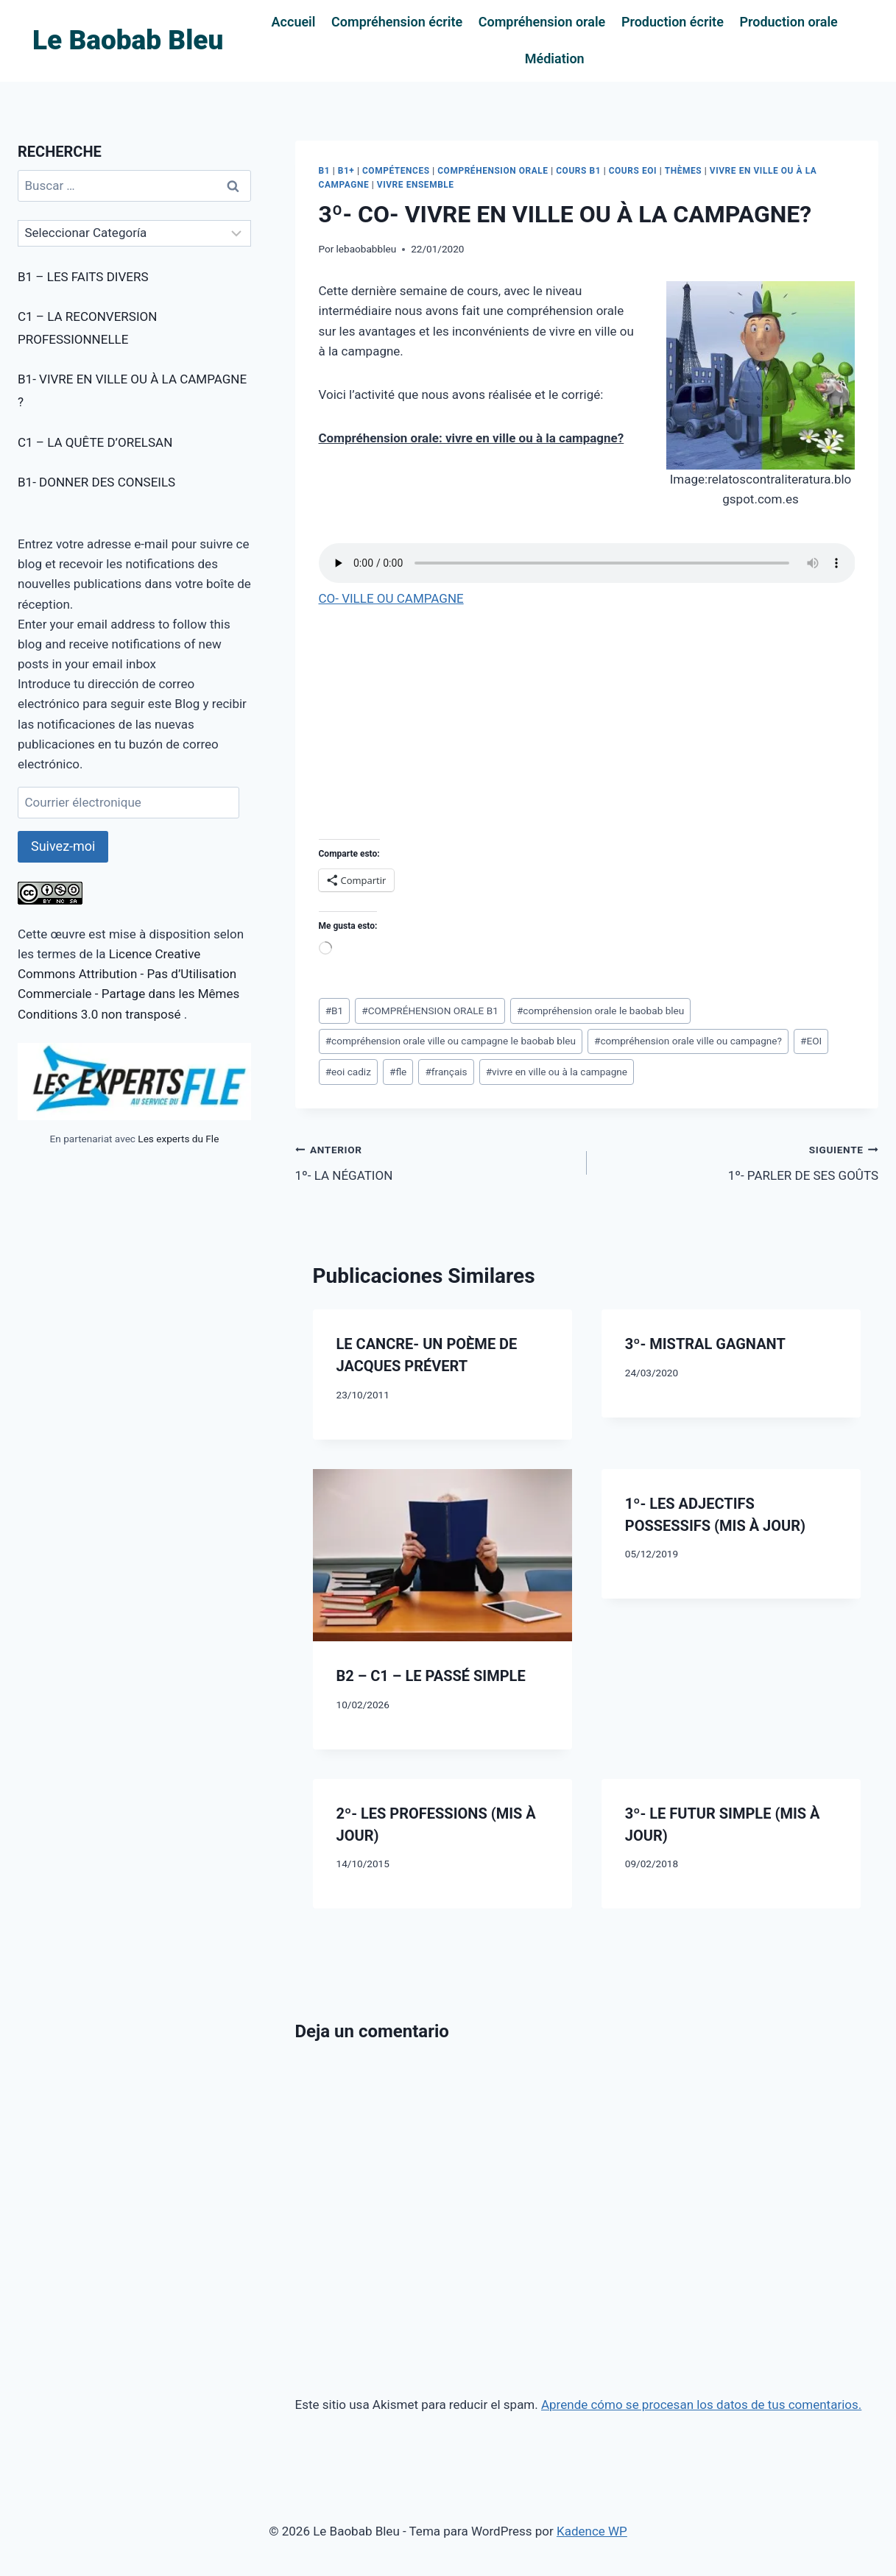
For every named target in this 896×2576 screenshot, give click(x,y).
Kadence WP (592, 2531)
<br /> (363, 721)
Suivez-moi (63, 846)
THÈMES (683, 171)
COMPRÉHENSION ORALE (492, 171)
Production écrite (672, 21)
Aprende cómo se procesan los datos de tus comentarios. (701, 2404)
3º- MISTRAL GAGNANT (705, 1344)
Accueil (294, 21)
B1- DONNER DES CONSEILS (96, 482)
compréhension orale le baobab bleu (600, 1010)
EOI (811, 1041)
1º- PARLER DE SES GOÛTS (738, 1161)
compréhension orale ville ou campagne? (688, 1041)
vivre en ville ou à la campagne (556, 1072)
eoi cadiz (348, 1072)
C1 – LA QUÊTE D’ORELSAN (95, 442)
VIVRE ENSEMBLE (415, 185)
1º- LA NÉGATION (434, 1161)
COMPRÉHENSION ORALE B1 (429, 1010)
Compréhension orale (542, 21)
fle (397, 1072)
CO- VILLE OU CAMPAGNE (391, 598)
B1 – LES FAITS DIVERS (83, 276)
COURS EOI (633, 171)
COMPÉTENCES (396, 171)
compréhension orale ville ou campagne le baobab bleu (450, 1041)
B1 (325, 171)
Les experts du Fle (178, 1138)
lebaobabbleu (366, 249)
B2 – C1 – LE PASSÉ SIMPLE (431, 1676)
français (446, 1072)
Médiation (555, 58)
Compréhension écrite (396, 21)
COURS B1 (578, 171)
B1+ (346, 171)
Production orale (788, 21)
